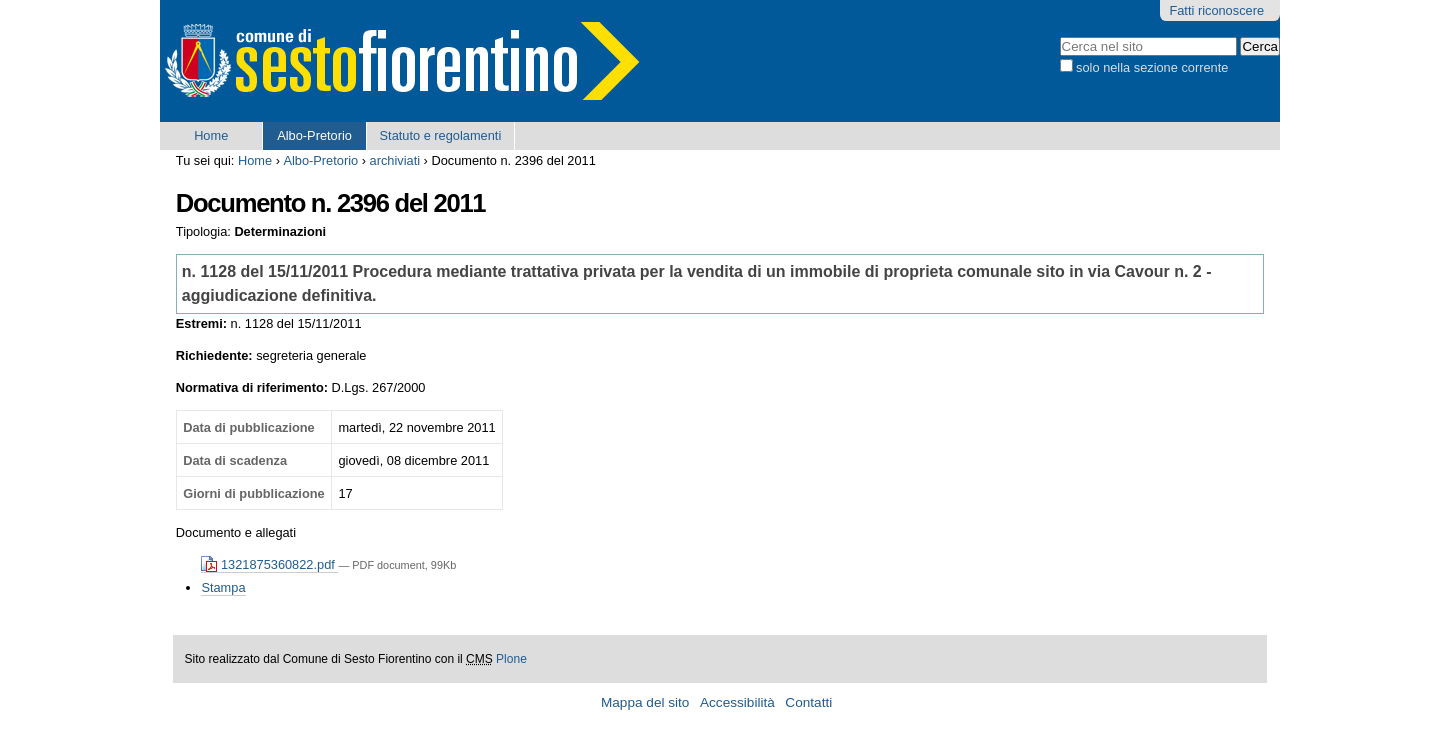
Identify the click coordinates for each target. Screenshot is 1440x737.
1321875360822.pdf (269, 564)
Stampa (223, 587)
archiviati (395, 160)
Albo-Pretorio (314, 135)
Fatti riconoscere (1216, 10)
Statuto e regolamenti (441, 135)
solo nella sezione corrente (1152, 67)
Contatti (808, 702)
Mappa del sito (645, 702)
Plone (511, 659)
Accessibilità (737, 702)
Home (211, 135)
